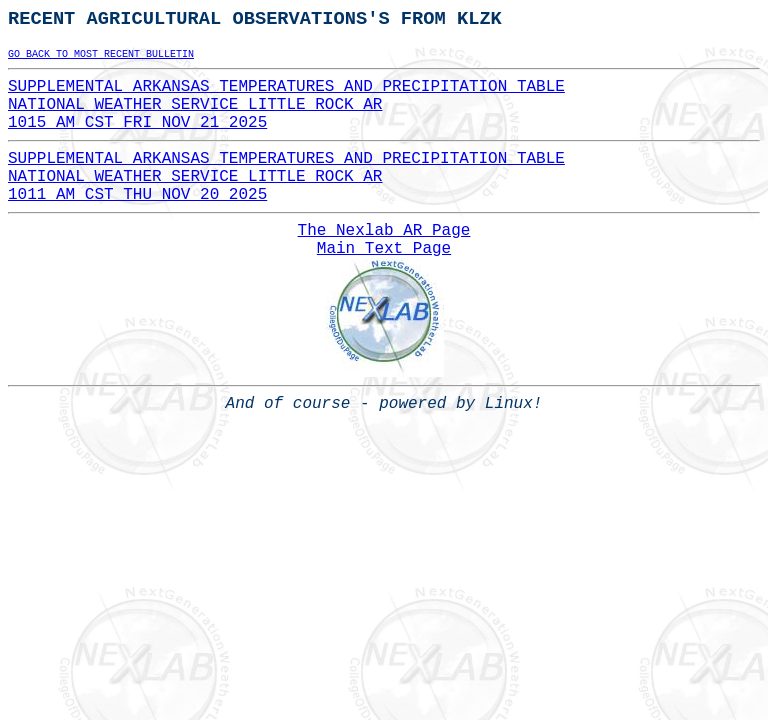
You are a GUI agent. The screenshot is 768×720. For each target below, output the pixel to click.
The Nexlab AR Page (384, 231)
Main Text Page (384, 249)
